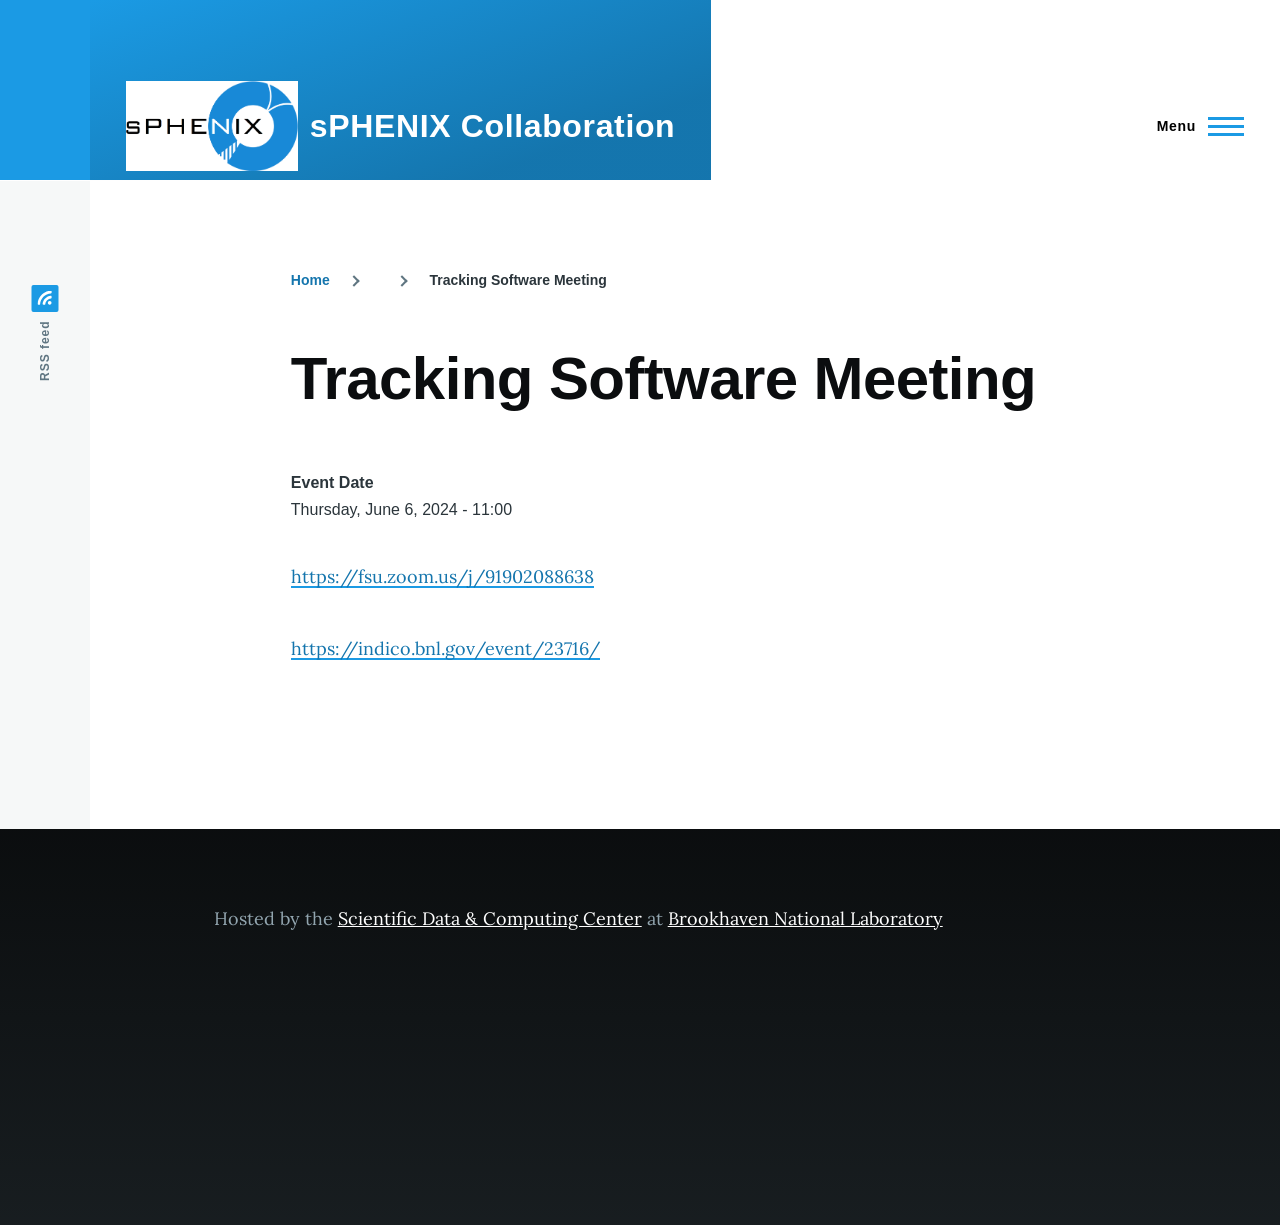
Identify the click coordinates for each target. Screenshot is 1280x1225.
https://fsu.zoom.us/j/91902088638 (442, 576)
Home (310, 280)
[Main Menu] (1194, 126)
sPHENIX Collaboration (493, 126)
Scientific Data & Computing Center (490, 918)
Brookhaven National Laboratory (805, 918)
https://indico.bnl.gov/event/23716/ (445, 648)
